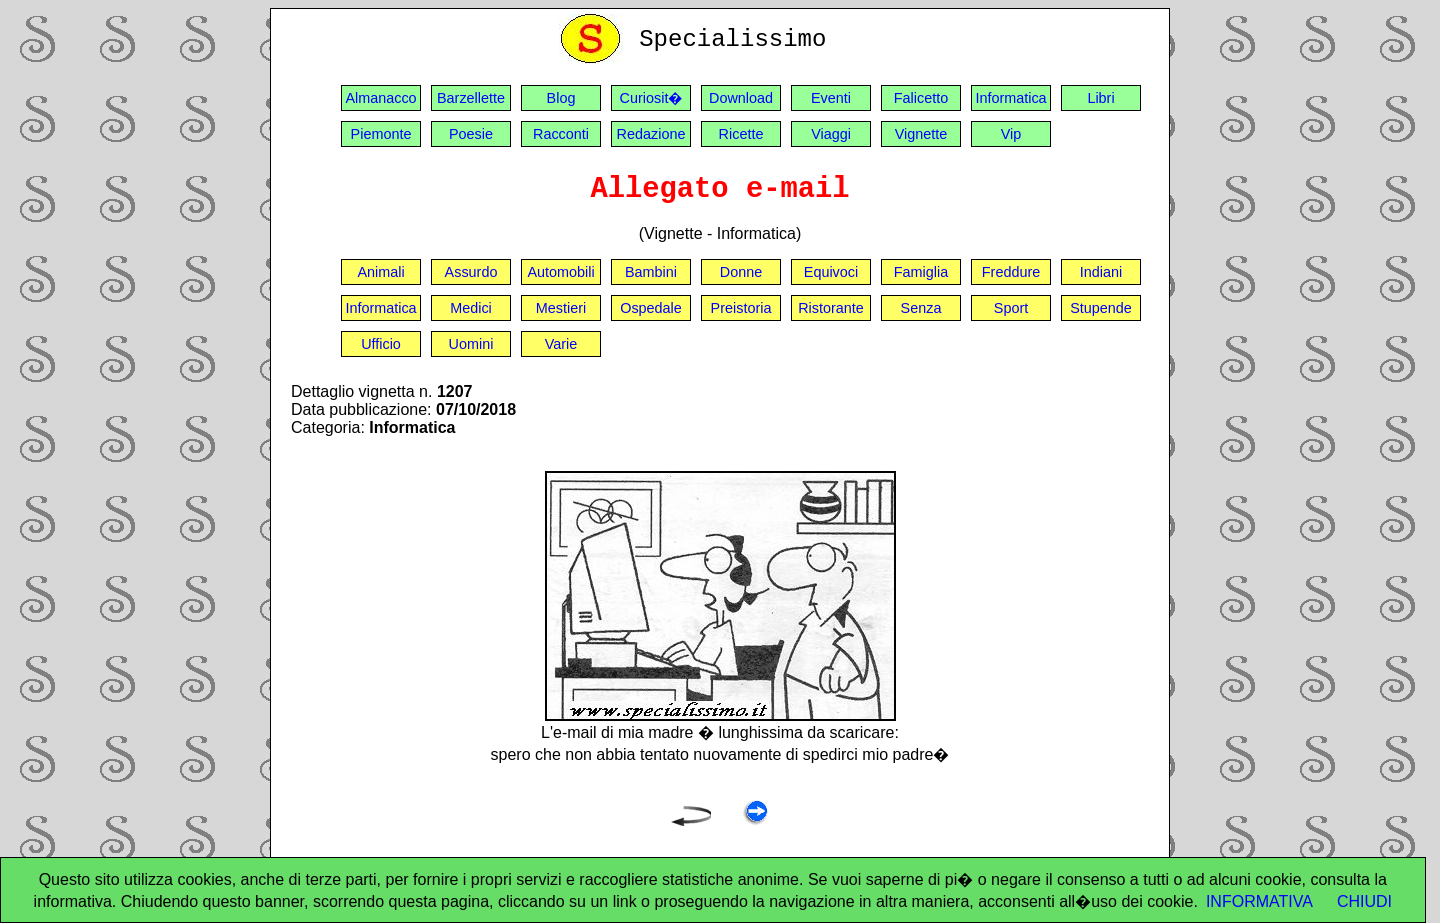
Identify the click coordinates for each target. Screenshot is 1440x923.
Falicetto (921, 98)
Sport (1011, 308)
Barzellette (471, 98)
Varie (561, 344)
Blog (561, 98)
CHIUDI (1364, 901)
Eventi (831, 98)
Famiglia (921, 272)
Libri (1100, 98)
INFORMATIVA (1259, 901)
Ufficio (381, 344)
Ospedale (651, 308)
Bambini (651, 272)
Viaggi (831, 134)
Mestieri (561, 308)
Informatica (1010, 98)
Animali (380, 272)
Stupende (1101, 308)
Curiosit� (651, 98)
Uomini (471, 344)
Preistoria (741, 308)
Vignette (921, 134)
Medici (471, 308)
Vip (1011, 134)
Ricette (741, 134)
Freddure (1011, 272)
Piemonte (381, 134)
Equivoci (831, 272)
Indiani (1101, 272)
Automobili (560, 272)
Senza (921, 308)
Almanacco (380, 98)
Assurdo (471, 272)
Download (741, 98)
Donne (741, 272)
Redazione (651, 134)
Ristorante (831, 308)
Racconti (561, 134)
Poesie (471, 134)
